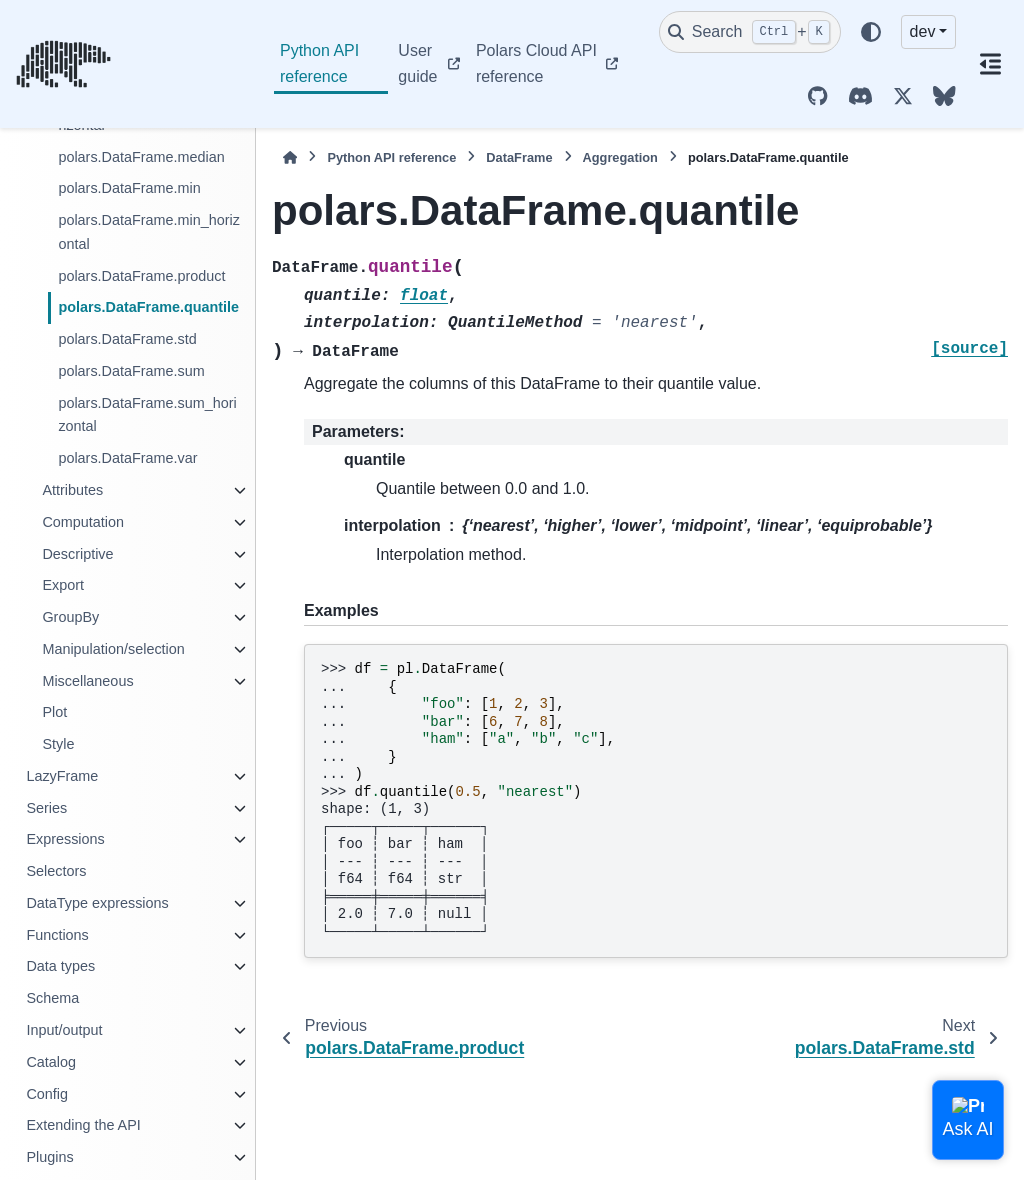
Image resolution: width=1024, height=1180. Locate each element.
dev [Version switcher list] (923, 31)
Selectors (56, 871)
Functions (57, 935)
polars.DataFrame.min (129, 188)
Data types (60, 966)
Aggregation (620, 157)
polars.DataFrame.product (141, 276)
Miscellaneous (87, 681)
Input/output (64, 1030)
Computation (83, 522)
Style (58, 744)
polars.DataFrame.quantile (148, 307)
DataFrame (519, 157)
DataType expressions (97, 903)
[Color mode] (871, 32)
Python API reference (319, 63)
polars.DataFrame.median (141, 157)
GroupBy (70, 617)
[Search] (750, 32)
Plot (54, 712)
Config (47, 1094)
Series (46, 808)
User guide (417, 63)
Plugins (49, 1157)
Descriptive (77, 554)
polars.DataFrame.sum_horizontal (147, 415)
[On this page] (990, 64)
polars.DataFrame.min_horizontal (149, 232)
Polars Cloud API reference (536, 63)
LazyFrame (62, 776)
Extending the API (83, 1125)
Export (63, 585)
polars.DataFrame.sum (131, 371)
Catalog (51, 1062)
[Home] (290, 157)
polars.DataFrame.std (127, 339)
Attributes (72, 490)
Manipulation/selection (113, 649)
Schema (52, 998)
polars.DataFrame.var (127, 458)
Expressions (65, 839)
